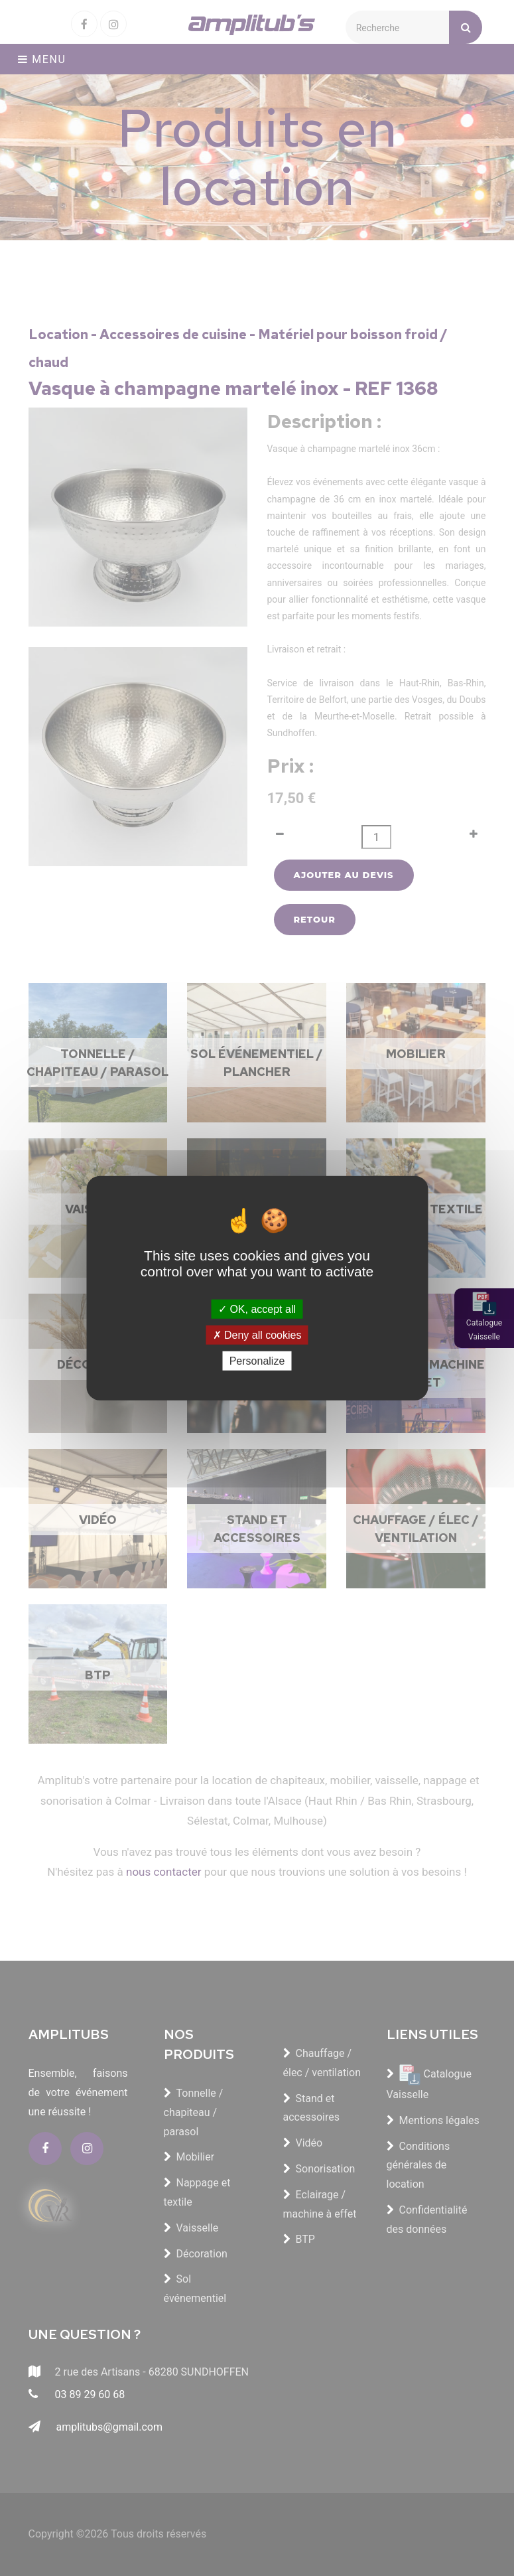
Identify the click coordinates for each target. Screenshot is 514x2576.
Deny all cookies (257, 1334)
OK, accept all (257, 1308)
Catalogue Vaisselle (484, 1330)
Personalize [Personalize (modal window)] (257, 1361)
